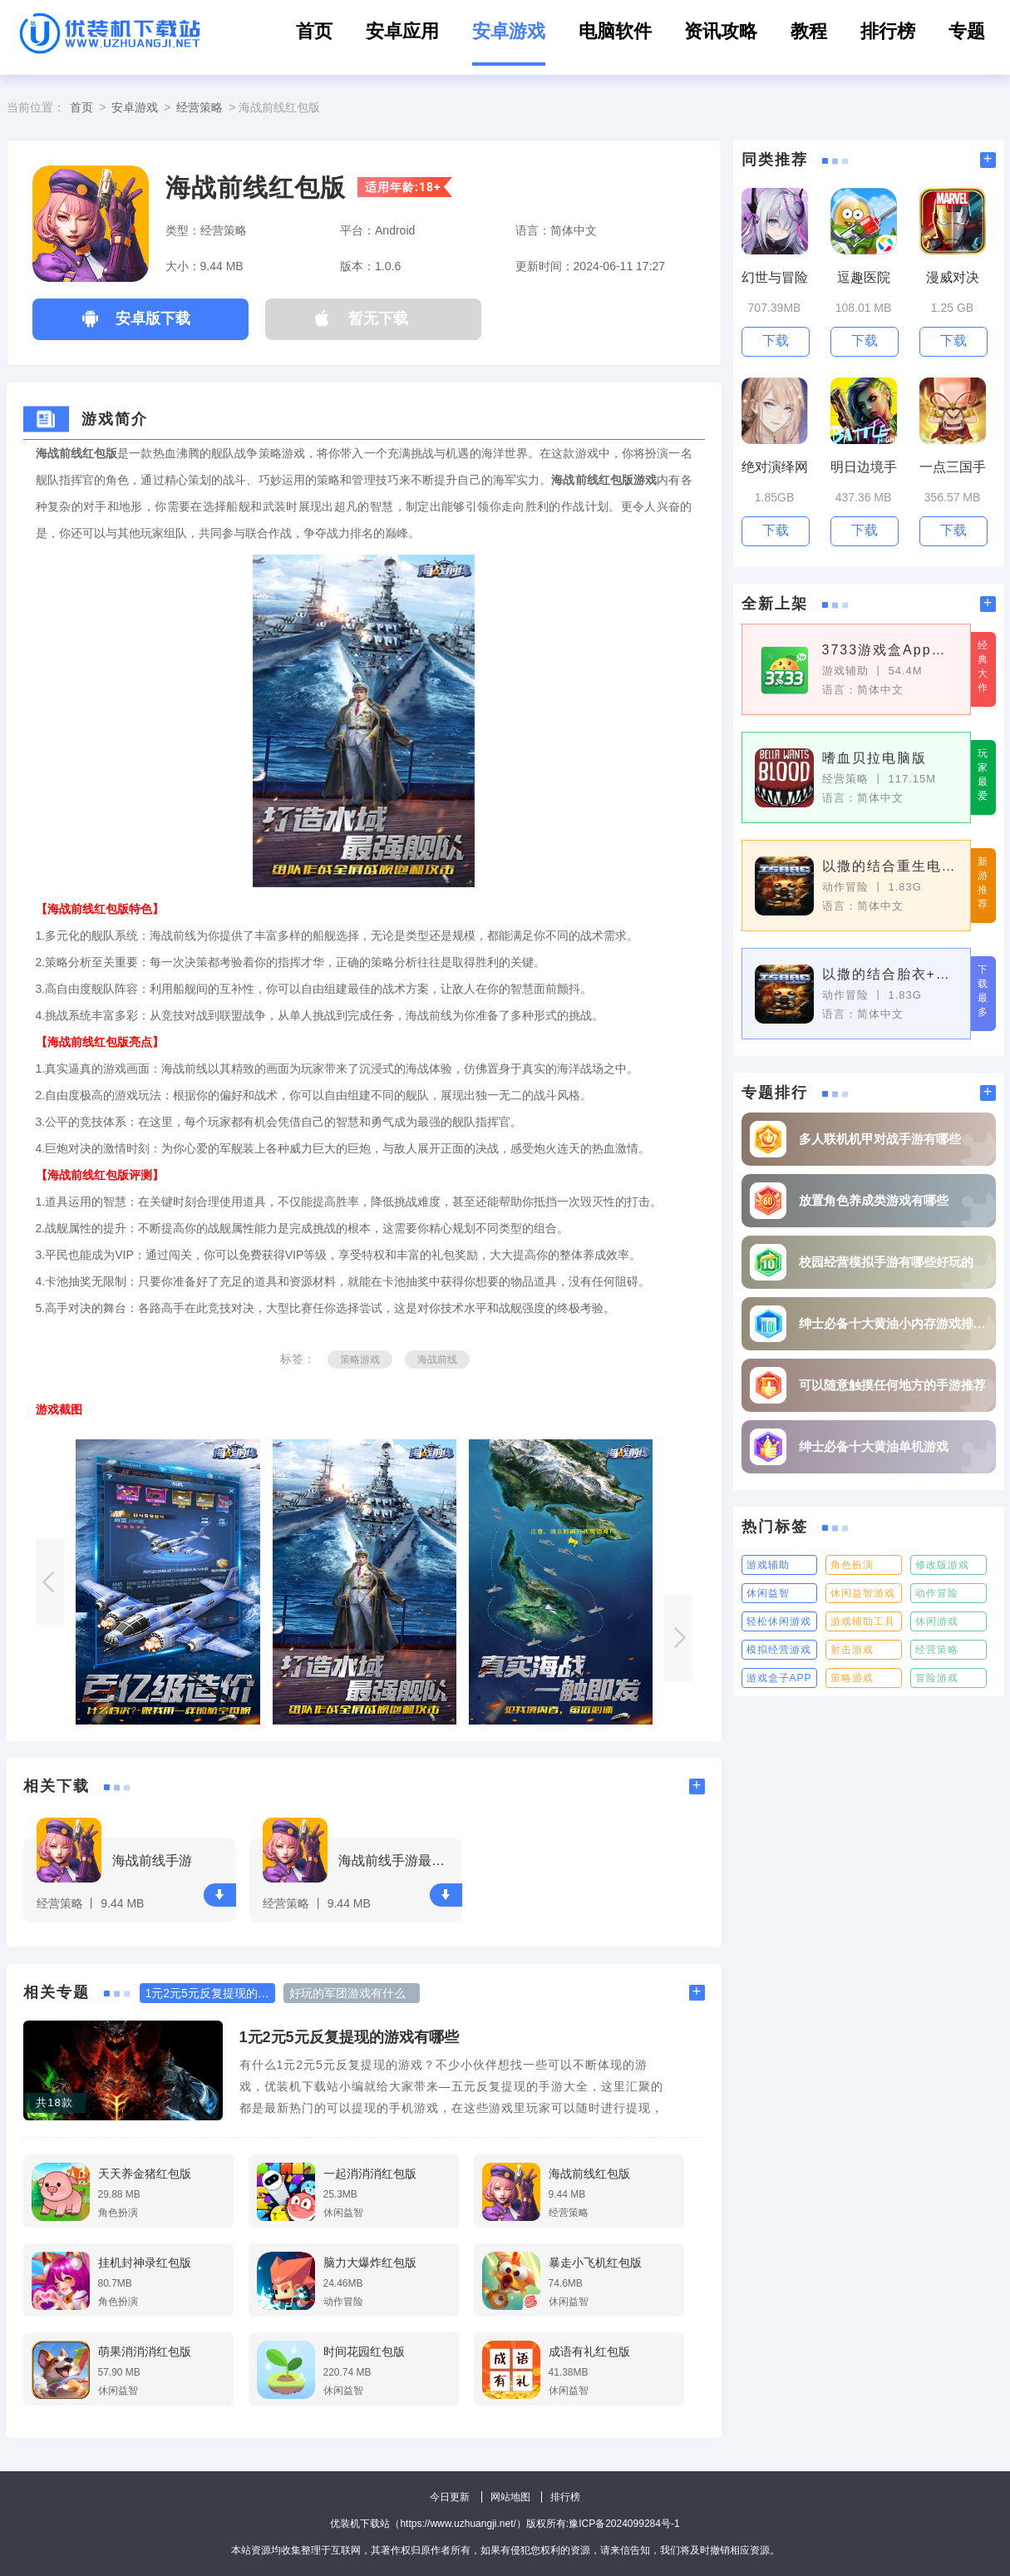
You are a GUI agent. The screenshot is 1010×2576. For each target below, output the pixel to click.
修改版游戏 (942, 1565)
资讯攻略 (720, 31)
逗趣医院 (863, 277)
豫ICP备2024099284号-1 (624, 2523)
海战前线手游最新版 (397, 1860)
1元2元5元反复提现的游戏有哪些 (349, 2037)
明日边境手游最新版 (863, 468)
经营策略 (199, 107)
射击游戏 (852, 1650)
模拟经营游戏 (778, 1650)
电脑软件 (615, 31)
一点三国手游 (952, 468)
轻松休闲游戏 (778, 1621)
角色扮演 (852, 1565)
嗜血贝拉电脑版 (874, 758)
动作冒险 (936, 1593)
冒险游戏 (936, 1678)
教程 (809, 31)
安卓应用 (402, 31)
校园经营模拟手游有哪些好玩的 (886, 1262)
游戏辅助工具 (862, 1621)
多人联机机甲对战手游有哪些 (880, 1139)
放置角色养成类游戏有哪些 (873, 1200)
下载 (219, 1894)
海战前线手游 (152, 1860)
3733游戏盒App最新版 (890, 650)
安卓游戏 (508, 31)
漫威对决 (952, 277)
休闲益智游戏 (862, 1593)
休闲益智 (768, 1593)
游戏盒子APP (779, 1678)
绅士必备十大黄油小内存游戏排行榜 (893, 1323)
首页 (314, 31)
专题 (966, 31)
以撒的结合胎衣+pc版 (890, 974)
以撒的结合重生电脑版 (890, 866)
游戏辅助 (768, 1565)
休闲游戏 (936, 1621)
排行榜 (887, 31)
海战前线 (437, 1359)
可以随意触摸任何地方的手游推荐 (892, 1385)
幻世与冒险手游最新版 (774, 278)
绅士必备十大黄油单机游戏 (873, 1446)
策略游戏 (360, 1359)
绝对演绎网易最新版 (774, 468)
